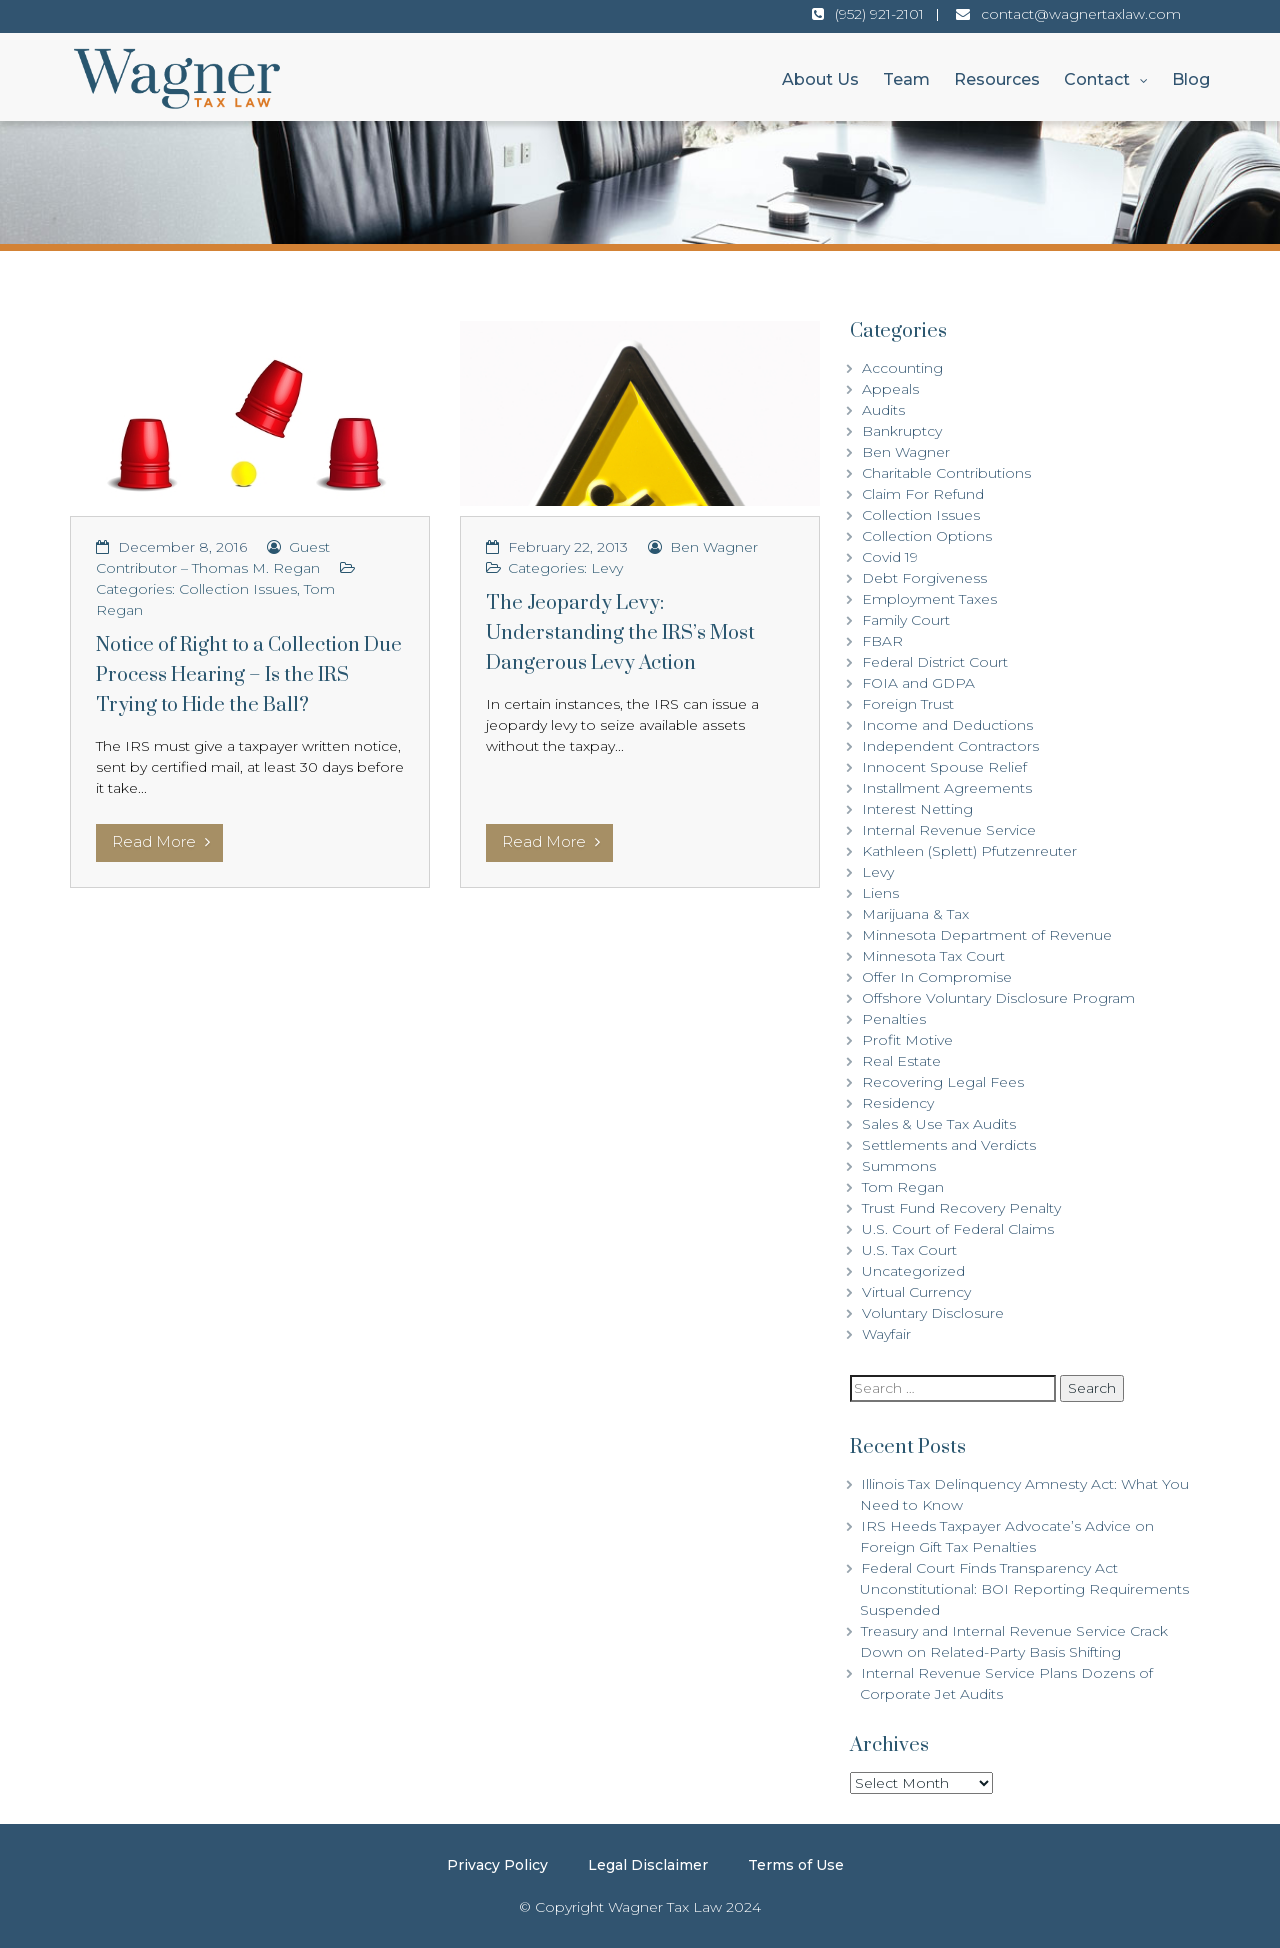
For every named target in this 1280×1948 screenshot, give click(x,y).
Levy (607, 568)
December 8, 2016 (182, 547)
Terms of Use (796, 1865)
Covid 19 (890, 557)
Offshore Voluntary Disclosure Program (998, 998)
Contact (1097, 79)
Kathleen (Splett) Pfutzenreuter (969, 851)
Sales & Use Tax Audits (939, 1124)
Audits (883, 410)
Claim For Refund (923, 494)
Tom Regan (903, 1187)
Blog (1191, 79)
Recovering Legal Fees (943, 1082)
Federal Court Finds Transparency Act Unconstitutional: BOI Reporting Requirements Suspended (1024, 1589)
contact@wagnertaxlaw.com (1081, 14)
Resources (997, 79)
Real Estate (901, 1061)
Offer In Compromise (937, 977)
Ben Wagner (714, 547)
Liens (880, 893)
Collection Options (927, 536)
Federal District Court (935, 662)
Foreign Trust (908, 704)
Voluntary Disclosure (933, 1313)
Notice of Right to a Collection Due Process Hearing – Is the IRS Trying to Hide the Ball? (249, 675)
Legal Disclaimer (648, 1865)
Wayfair (886, 1334)
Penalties (894, 1019)
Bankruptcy (902, 431)
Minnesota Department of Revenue (987, 935)
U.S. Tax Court (909, 1250)
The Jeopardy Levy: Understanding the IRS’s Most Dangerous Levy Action (620, 633)
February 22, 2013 (568, 547)
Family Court (906, 620)
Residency (898, 1103)
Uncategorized (913, 1271)
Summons (899, 1166)
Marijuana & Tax (915, 914)
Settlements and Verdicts (949, 1145)
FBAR (882, 641)
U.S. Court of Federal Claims (958, 1229)
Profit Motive (907, 1040)
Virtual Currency (916, 1292)
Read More (161, 841)
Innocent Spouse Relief (944, 767)
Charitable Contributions (946, 473)
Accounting (902, 368)
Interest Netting (917, 809)
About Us (820, 79)
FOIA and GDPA (918, 683)
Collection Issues (238, 589)
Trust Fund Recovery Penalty (961, 1208)
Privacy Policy (497, 1865)
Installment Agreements (947, 788)
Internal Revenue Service (949, 830)
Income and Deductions (947, 725)
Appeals (890, 389)
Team (906, 79)
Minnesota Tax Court (933, 956)
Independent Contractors (950, 746)
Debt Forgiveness (924, 578)
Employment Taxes (929, 599)
